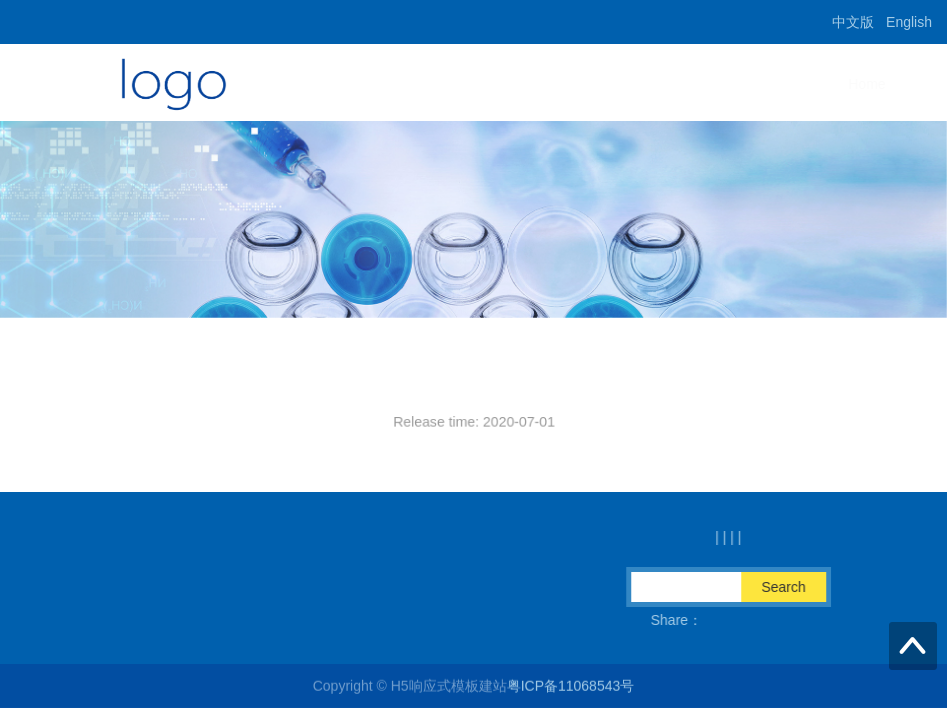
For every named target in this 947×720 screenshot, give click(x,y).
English (909, 22)
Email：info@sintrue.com (203, 620)
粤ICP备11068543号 (571, 687)
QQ (525, 620)
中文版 (853, 22)
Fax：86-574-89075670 (398, 620)
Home (605, 84)
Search (796, 587)
